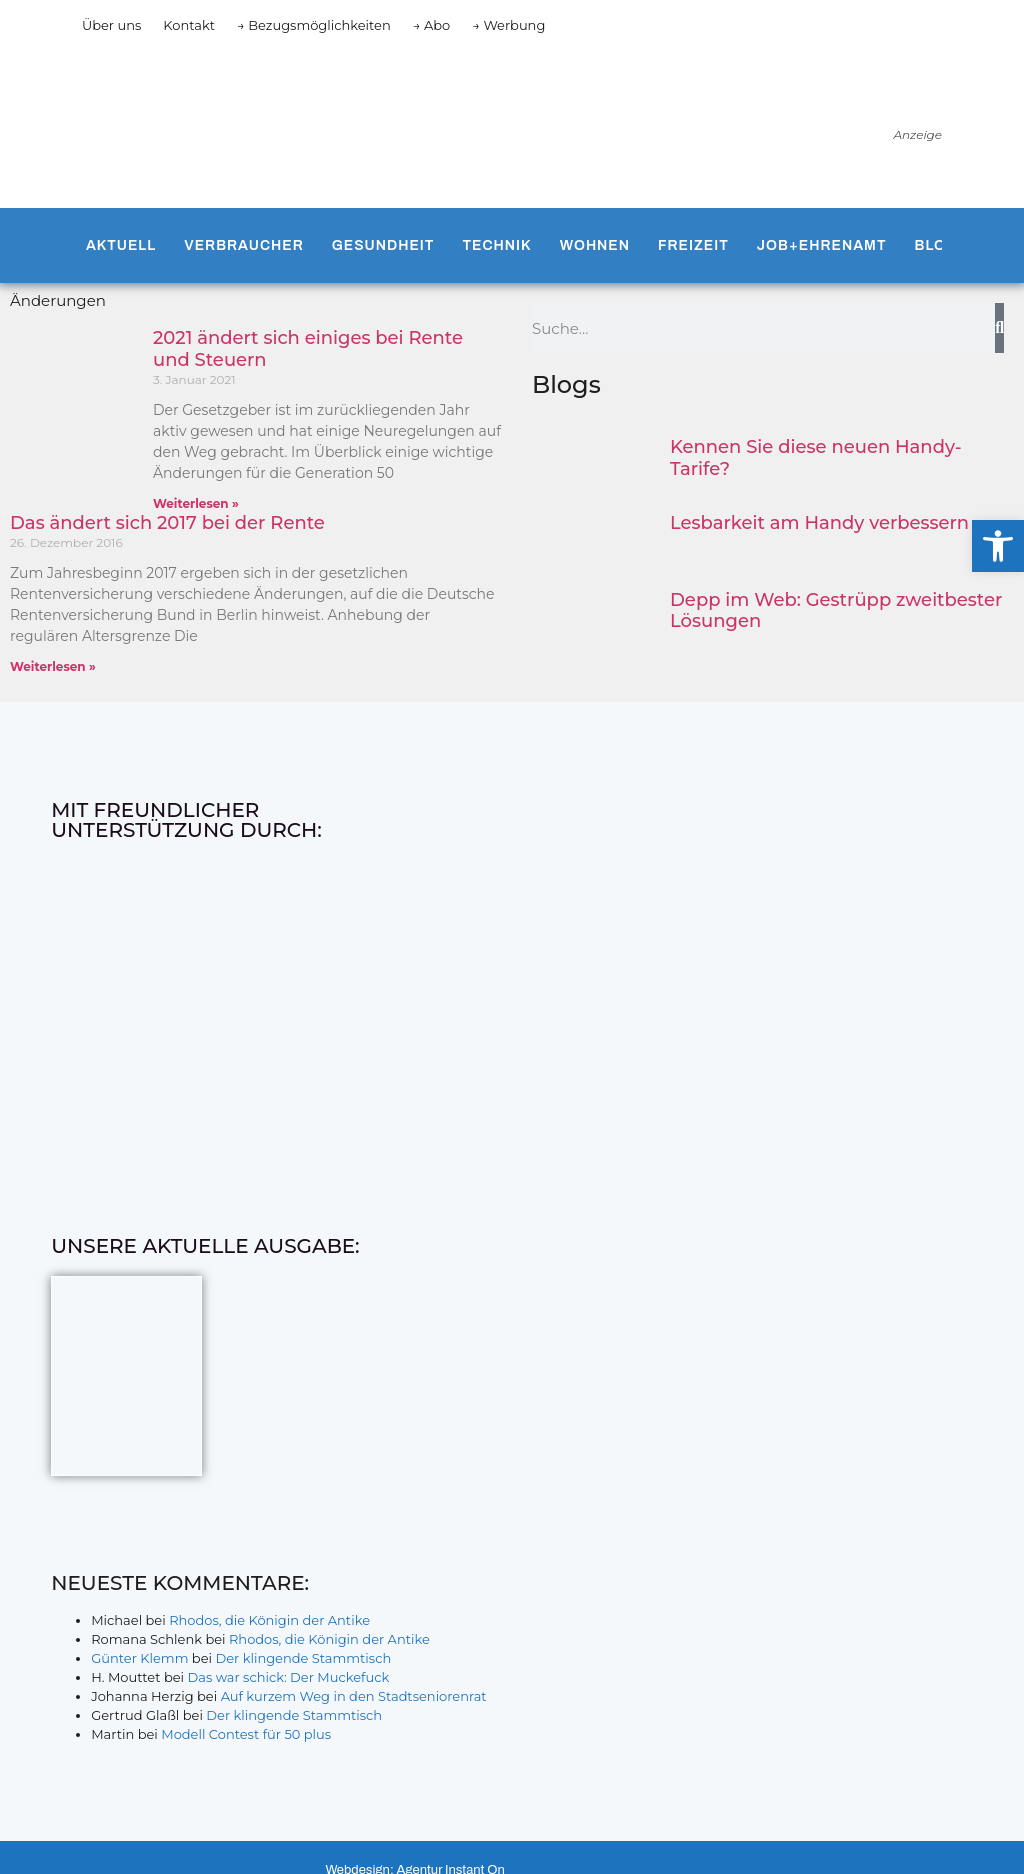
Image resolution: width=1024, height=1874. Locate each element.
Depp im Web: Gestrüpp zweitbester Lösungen (836, 611)
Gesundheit (383, 245)
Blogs (942, 245)
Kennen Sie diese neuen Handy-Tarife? (816, 458)
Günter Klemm (139, 1658)
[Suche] (999, 328)
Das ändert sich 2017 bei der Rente (167, 523)
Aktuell (121, 245)
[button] (998, 546)
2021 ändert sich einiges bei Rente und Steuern (308, 349)
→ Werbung (508, 25)
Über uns (111, 25)
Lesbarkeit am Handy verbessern (819, 523)
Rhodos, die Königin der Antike (269, 1620)
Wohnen (595, 245)
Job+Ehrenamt (822, 245)
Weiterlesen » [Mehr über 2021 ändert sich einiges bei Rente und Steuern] (196, 503)
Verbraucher (243, 245)
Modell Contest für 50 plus (246, 1734)
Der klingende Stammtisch (303, 1658)
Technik (496, 245)
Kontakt (189, 25)
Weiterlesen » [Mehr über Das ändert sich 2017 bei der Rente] (53, 666)
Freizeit (693, 245)
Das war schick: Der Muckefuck (288, 1677)
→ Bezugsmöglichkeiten (314, 25)
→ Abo (432, 25)
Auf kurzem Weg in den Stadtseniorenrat (354, 1696)
